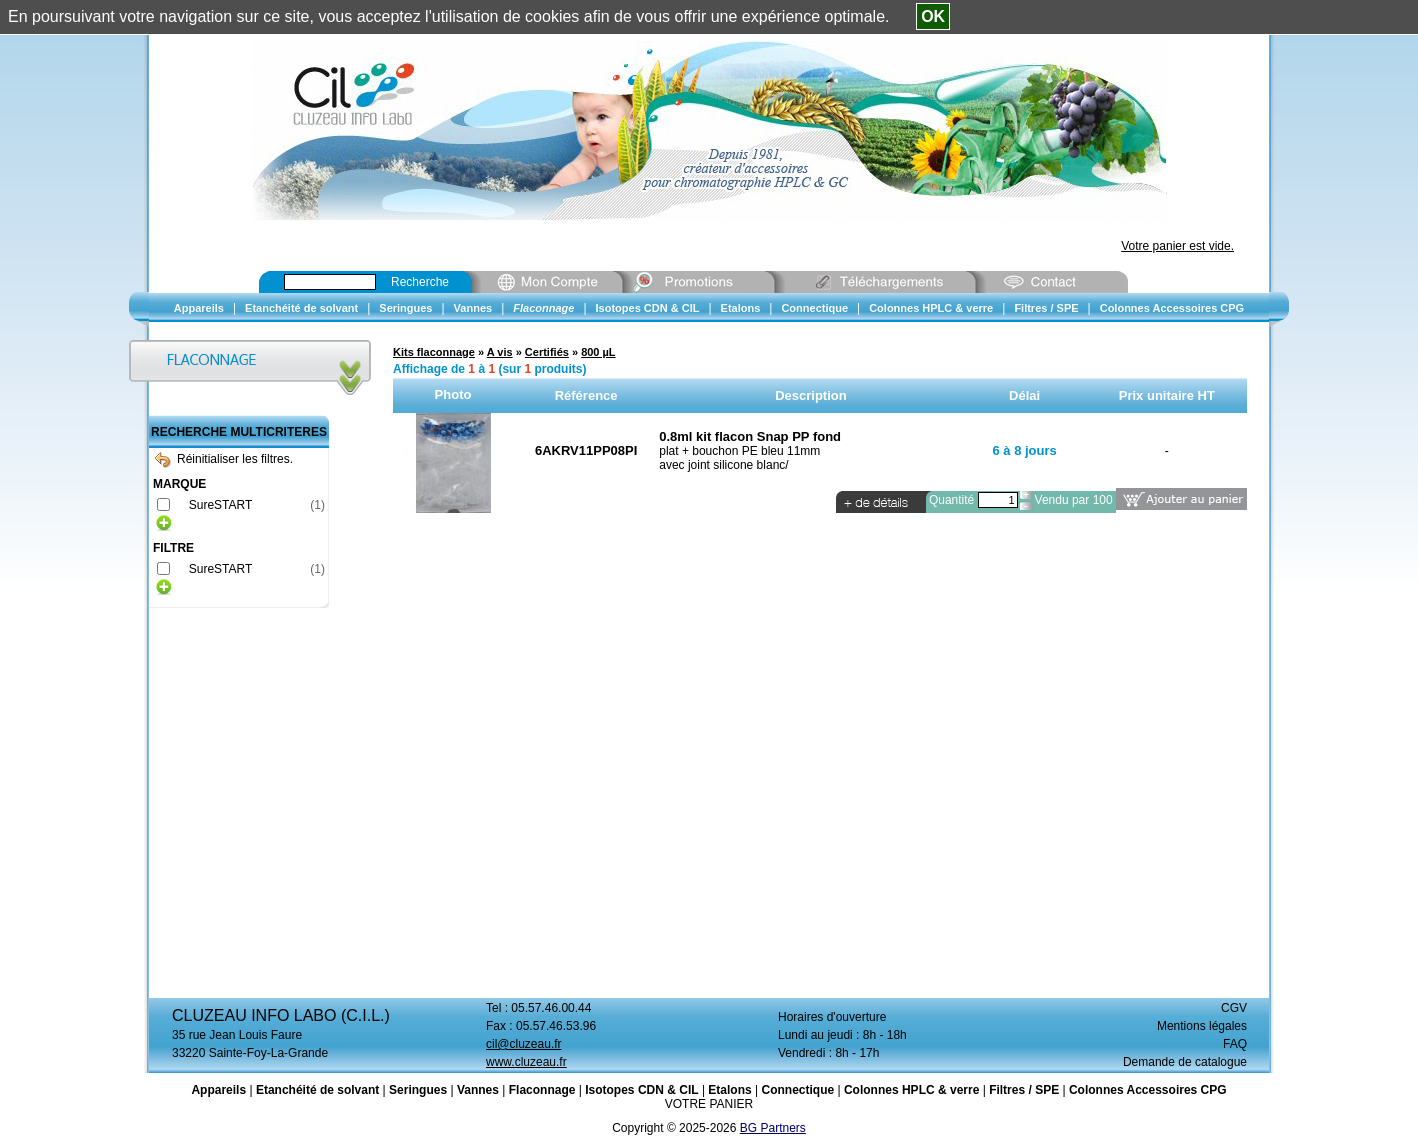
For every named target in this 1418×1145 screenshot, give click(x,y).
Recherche (420, 282)
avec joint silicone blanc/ (723, 465)
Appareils (218, 1090)
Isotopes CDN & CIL (641, 1090)
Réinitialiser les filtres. (224, 459)
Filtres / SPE (1024, 1090)
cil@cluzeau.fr (524, 1044)
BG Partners (773, 1128)
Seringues (418, 1090)
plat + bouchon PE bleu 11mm (739, 451)
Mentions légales (1202, 1026)
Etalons (729, 1090)
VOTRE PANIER (709, 1104)
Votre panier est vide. (1177, 246)
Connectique (797, 1090)
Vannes (478, 1090)
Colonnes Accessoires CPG (1148, 1090)
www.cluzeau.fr (526, 1062)
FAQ (1235, 1044)
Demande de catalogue (1185, 1062)
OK (933, 16)
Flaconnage (542, 1090)
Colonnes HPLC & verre (911, 1090)
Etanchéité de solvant (317, 1090)
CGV (1234, 1008)
